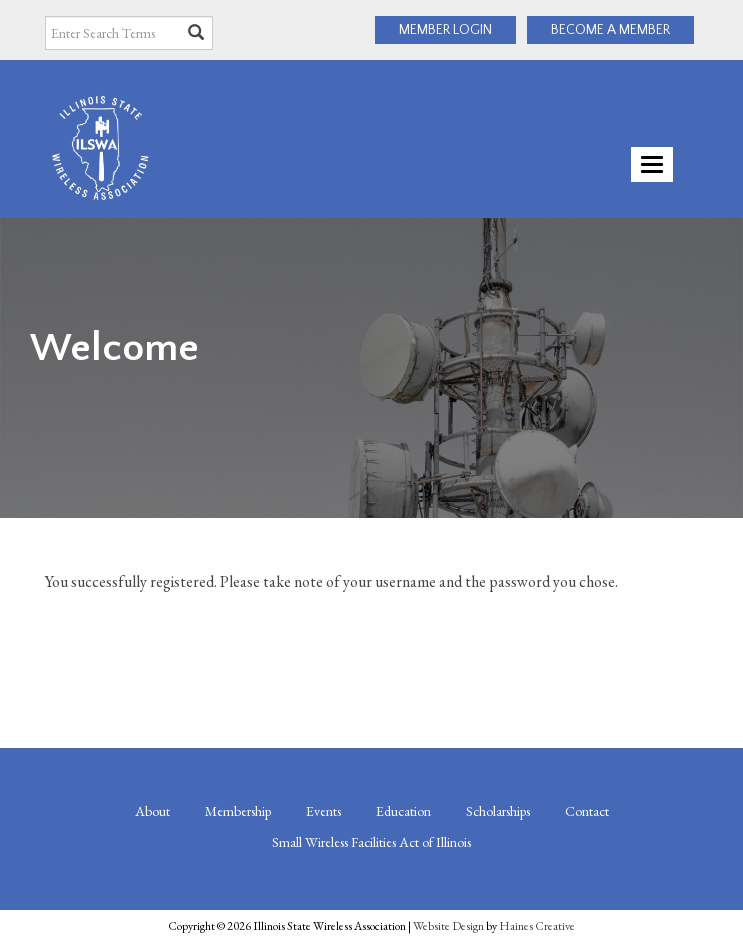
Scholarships (498, 811)
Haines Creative (537, 926)
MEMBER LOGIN (445, 30)
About (152, 811)
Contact (587, 811)
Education (403, 811)
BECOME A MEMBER (610, 30)
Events (323, 811)
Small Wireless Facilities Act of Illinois (371, 842)
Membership (238, 811)
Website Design (448, 926)
